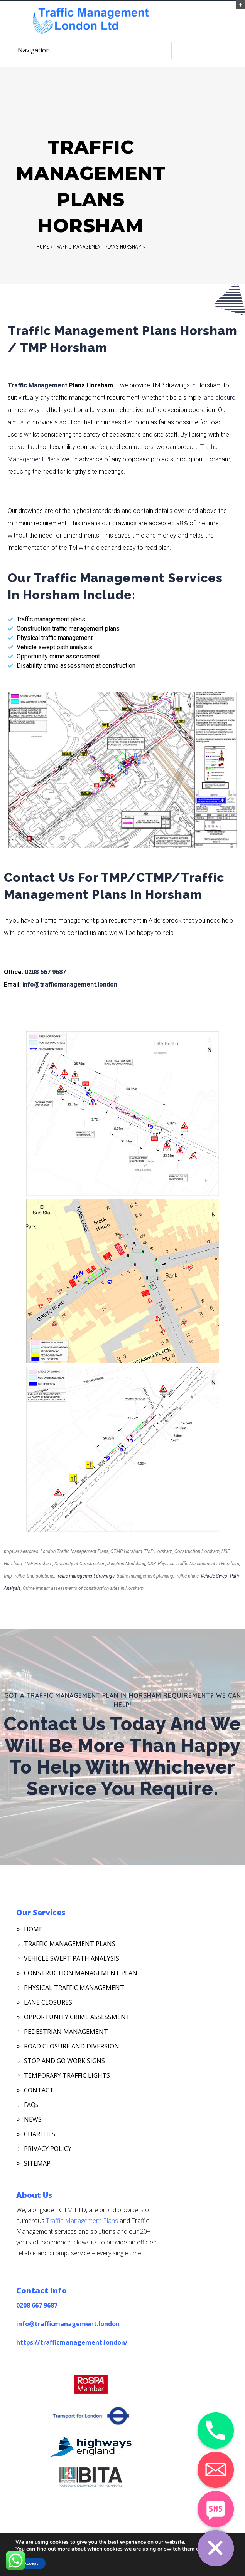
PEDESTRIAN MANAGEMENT (66, 2031)
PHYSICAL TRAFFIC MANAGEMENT (74, 1987)
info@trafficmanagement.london (69, 984)
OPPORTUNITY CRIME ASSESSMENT (77, 2017)
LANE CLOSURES (48, 2002)
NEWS (33, 2119)
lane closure (219, 397)
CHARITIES (39, 2134)
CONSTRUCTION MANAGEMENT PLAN (80, 1973)
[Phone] (216, 2430)
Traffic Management (37, 385)
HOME (33, 1929)
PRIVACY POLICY (47, 2148)
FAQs (31, 2104)
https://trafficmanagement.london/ (72, 2342)
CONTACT (39, 2090)
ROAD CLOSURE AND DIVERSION (71, 2046)
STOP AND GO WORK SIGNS (64, 2061)
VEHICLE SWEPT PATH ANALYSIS (71, 1958)
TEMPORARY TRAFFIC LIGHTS (67, 2075)
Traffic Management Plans (82, 2220)
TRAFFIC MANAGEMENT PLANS (69, 1944)
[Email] (216, 2470)
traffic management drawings (85, 1576)
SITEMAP (37, 2163)
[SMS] (216, 2509)
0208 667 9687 (45, 972)
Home (43, 246)
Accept (30, 2563)
